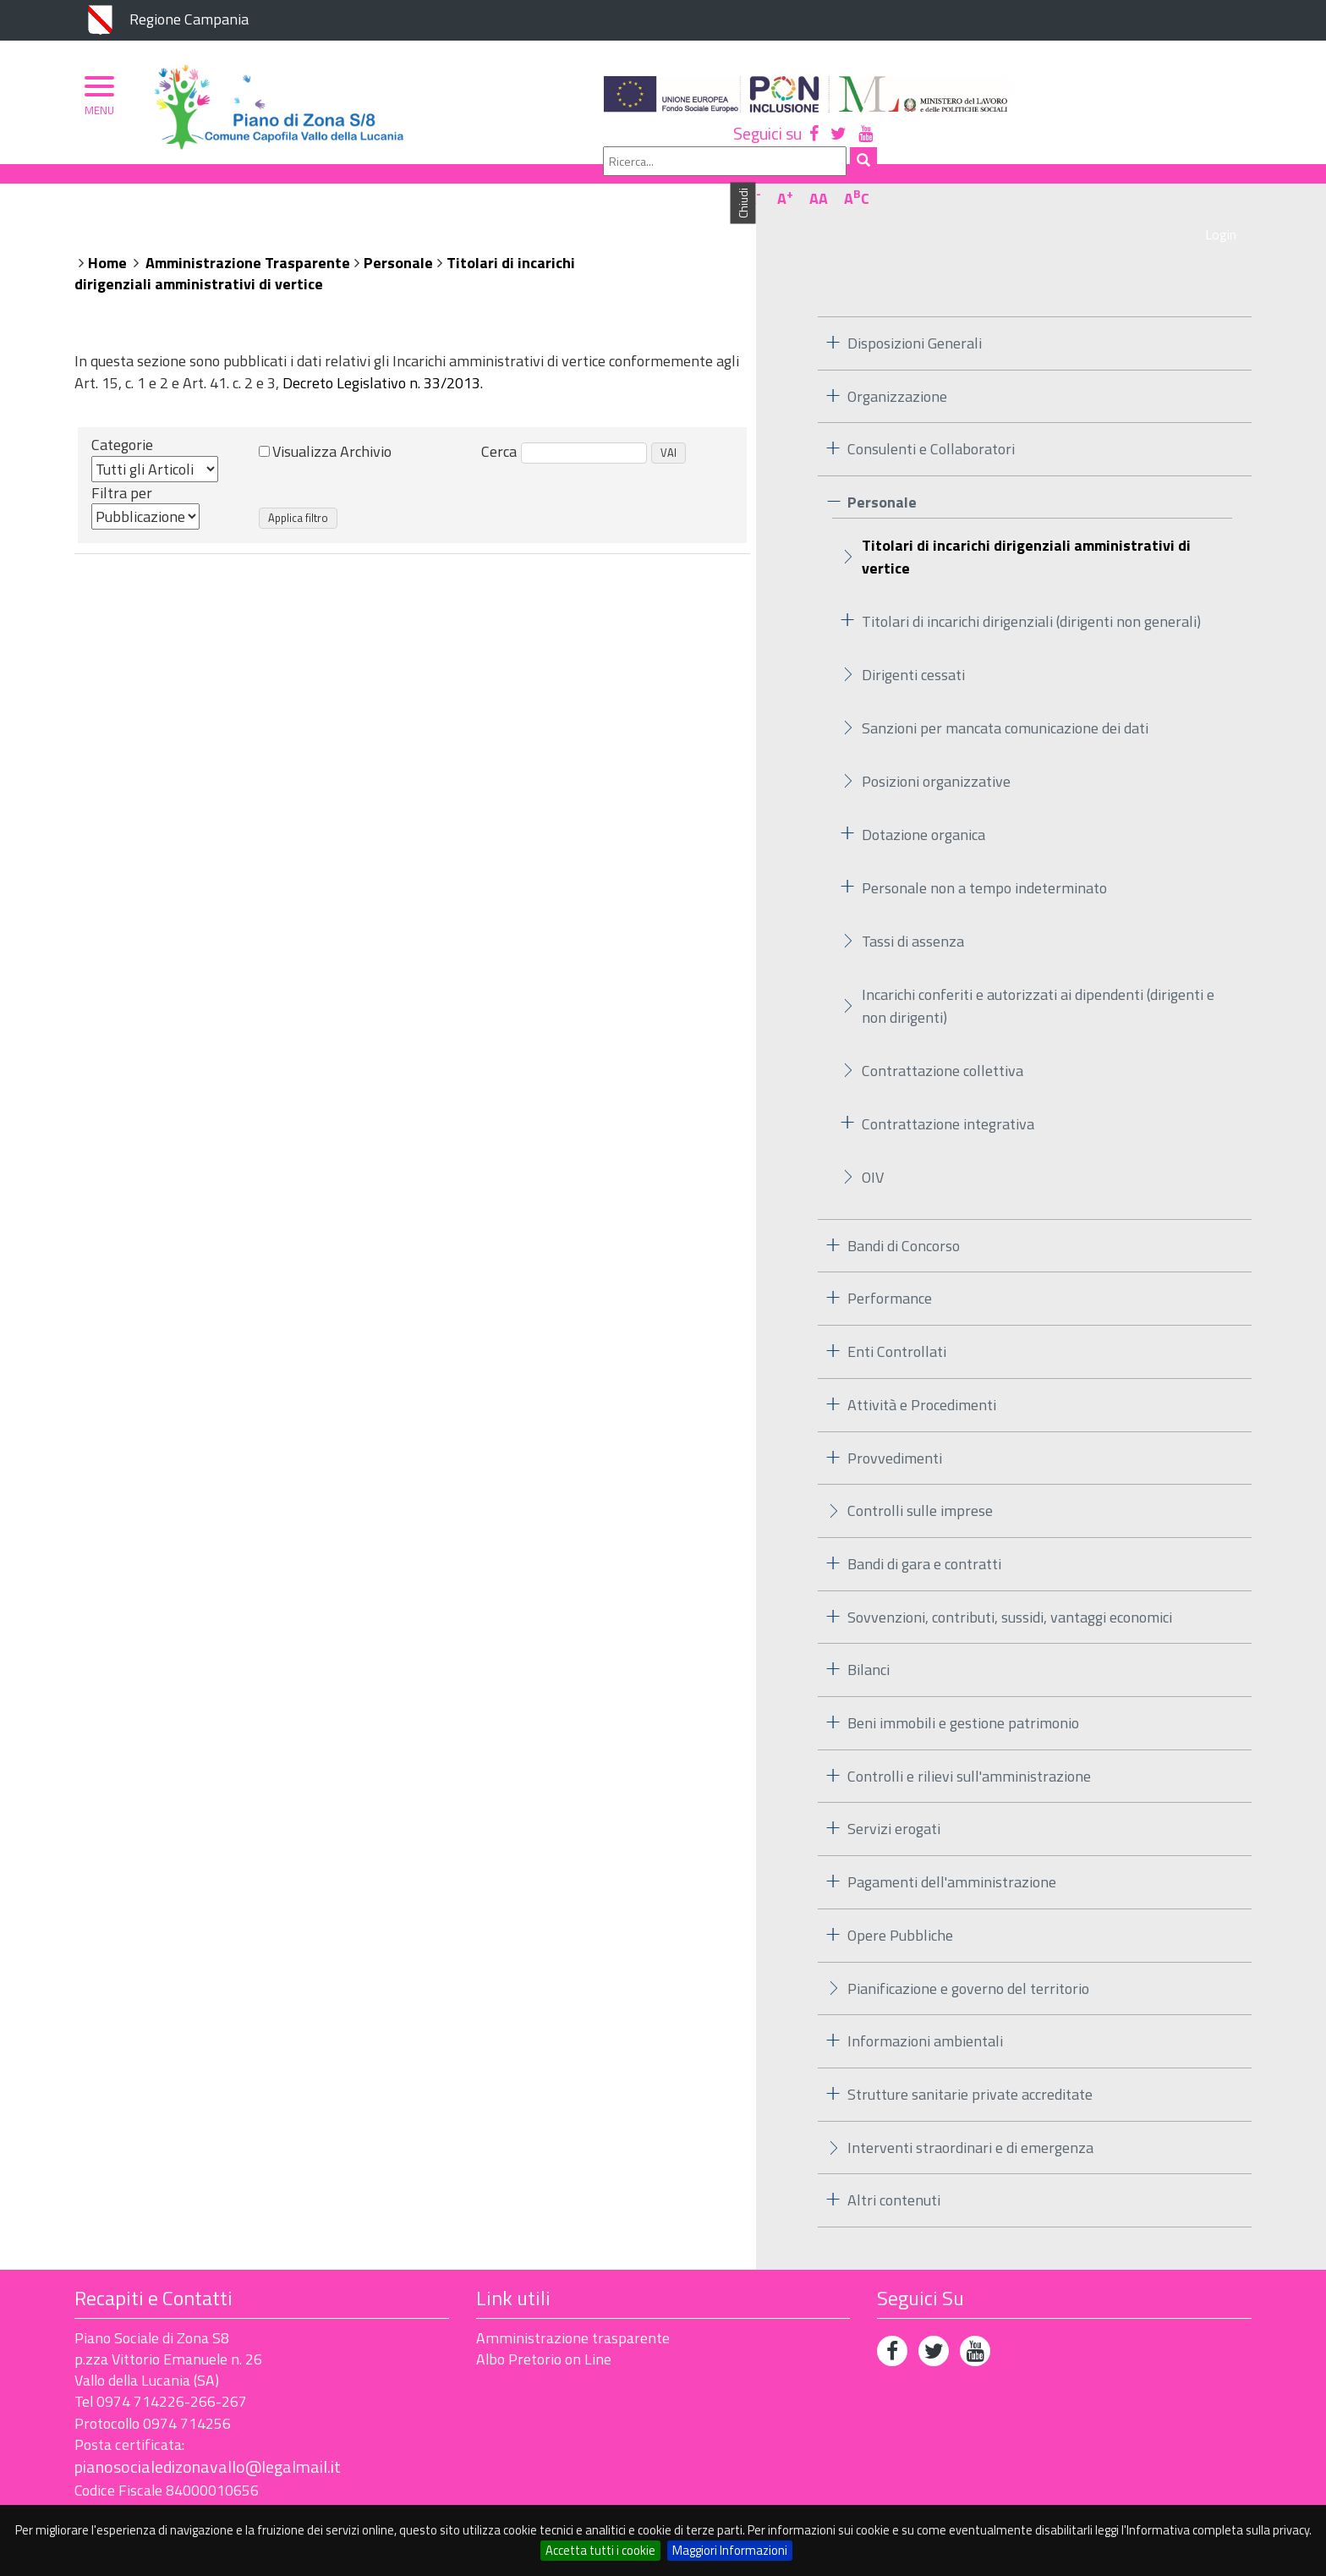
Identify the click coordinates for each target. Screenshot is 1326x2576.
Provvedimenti (894, 1422)
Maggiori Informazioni (729, 2550)
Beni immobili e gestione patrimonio (963, 1688)
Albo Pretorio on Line (543, 2323)
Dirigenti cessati (913, 639)
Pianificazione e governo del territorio (968, 1953)
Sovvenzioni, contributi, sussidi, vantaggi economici (1009, 1581)
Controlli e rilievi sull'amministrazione (969, 1740)
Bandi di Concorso (903, 1210)
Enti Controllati (896, 1316)
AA (1193, 138)
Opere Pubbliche (900, 1899)
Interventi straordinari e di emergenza (970, 2112)
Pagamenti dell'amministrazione (951, 1847)
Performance (889, 1263)
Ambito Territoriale (425, 183)
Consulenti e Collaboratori (931, 414)
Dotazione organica (923, 799)
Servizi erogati (893, 1793)
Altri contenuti (893, 2165)
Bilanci (868, 1634)
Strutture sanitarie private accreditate (970, 2058)
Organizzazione (275, 183)
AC (1231, 138)
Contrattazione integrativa (948, 1088)
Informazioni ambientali (925, 2006)
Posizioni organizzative (936, 745)
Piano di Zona (148, 183)
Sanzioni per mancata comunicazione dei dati (1005, 692)
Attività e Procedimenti (921, 1369)
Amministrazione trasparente (573, 2302)
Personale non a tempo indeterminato (984, 852)
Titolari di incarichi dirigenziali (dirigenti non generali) (1031, 585)
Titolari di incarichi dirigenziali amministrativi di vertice (1026, 521)
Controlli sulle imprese (920, 1475)
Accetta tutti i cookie (600, 2550)
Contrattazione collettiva (942, 1035)
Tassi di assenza (913, 905)
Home (107, 227)
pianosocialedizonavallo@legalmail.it (207, 2432)
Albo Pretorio (571, 183)
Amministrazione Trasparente (247, 227)
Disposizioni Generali (914, 307)
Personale (398, 227)
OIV (873, 1141)
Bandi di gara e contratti (924, 1528)
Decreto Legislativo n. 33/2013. (382, 347)
